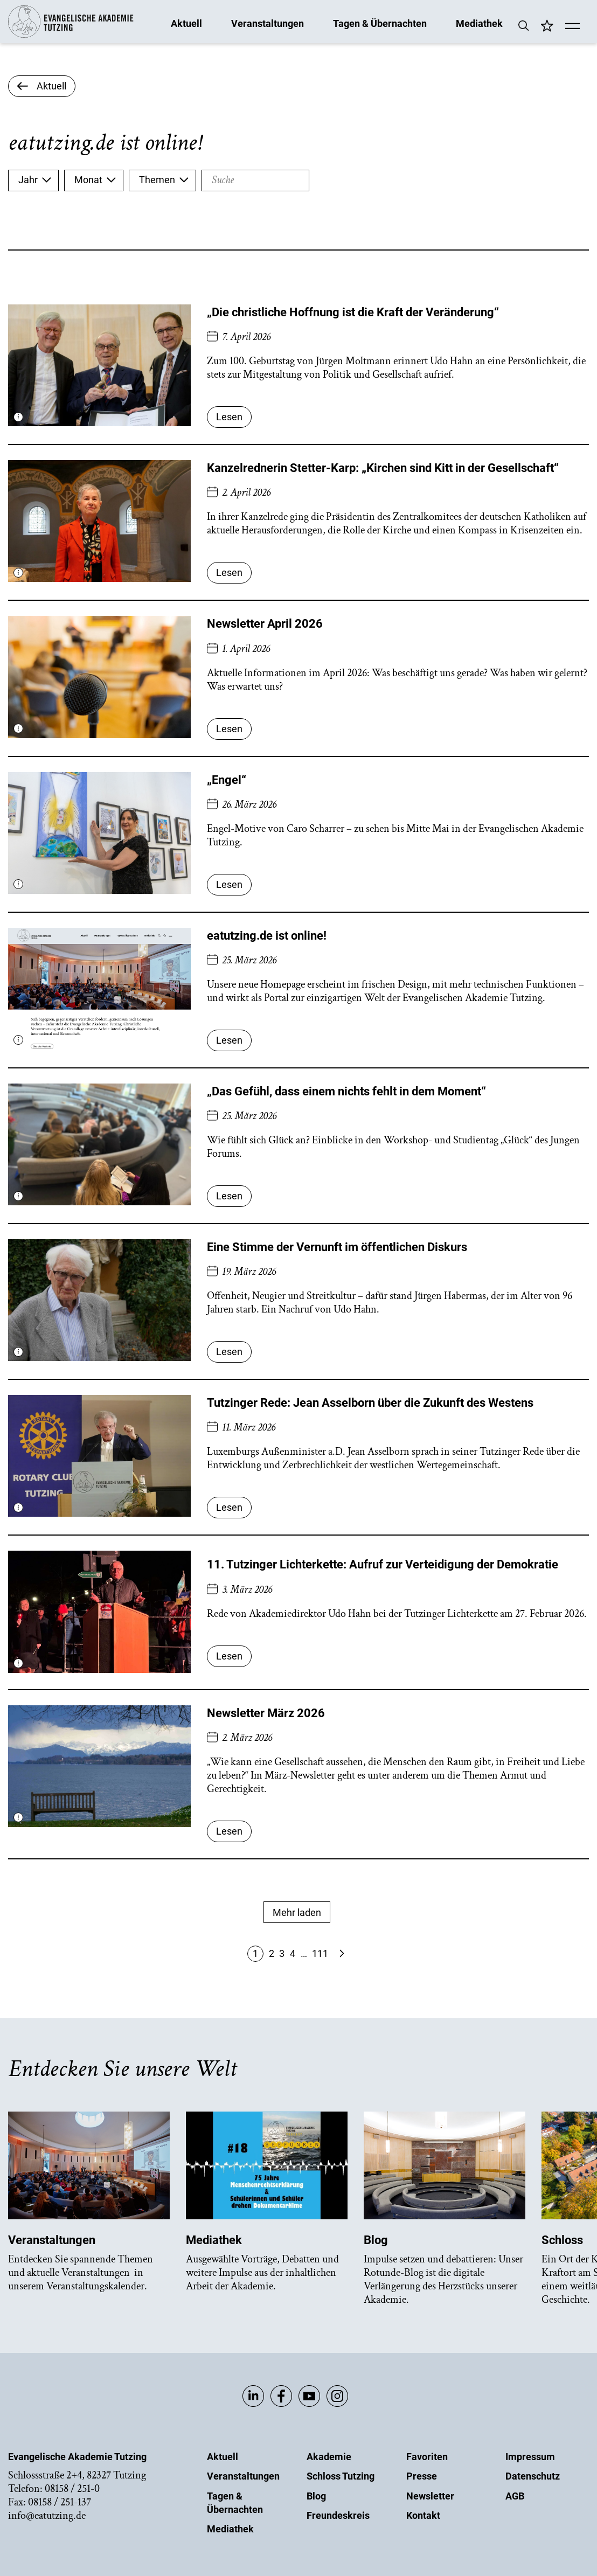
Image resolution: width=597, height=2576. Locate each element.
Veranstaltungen (267, 23)
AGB (514, 2496)
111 (320, 1953)
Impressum (530, 2456)
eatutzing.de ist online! (267, 935)
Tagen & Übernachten (380, 23)
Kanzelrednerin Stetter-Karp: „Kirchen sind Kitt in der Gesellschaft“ (383, 468)
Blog (316, 2496)
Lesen (229, 416)
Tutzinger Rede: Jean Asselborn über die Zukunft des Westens (370, 1402)
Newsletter (430, 2496)
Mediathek (479, 23)
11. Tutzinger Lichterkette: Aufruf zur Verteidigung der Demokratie (382, 1564)
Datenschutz (532, 2476)
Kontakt (423, 2515)
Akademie (329, 2456)
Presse (421, 2476)
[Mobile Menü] (572, 27)
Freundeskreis (338, 2515)
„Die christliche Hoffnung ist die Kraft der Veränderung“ (353, 312)
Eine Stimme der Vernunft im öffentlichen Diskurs (337, 1247)
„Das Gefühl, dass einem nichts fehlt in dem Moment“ (346, 1091)
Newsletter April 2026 (265, 623)
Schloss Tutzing (340, 2476)
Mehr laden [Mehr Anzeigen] (297, 1912)
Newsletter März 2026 (266, 1713)
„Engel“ (226, 780)
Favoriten (427, 2456)
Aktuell (186, 23)
